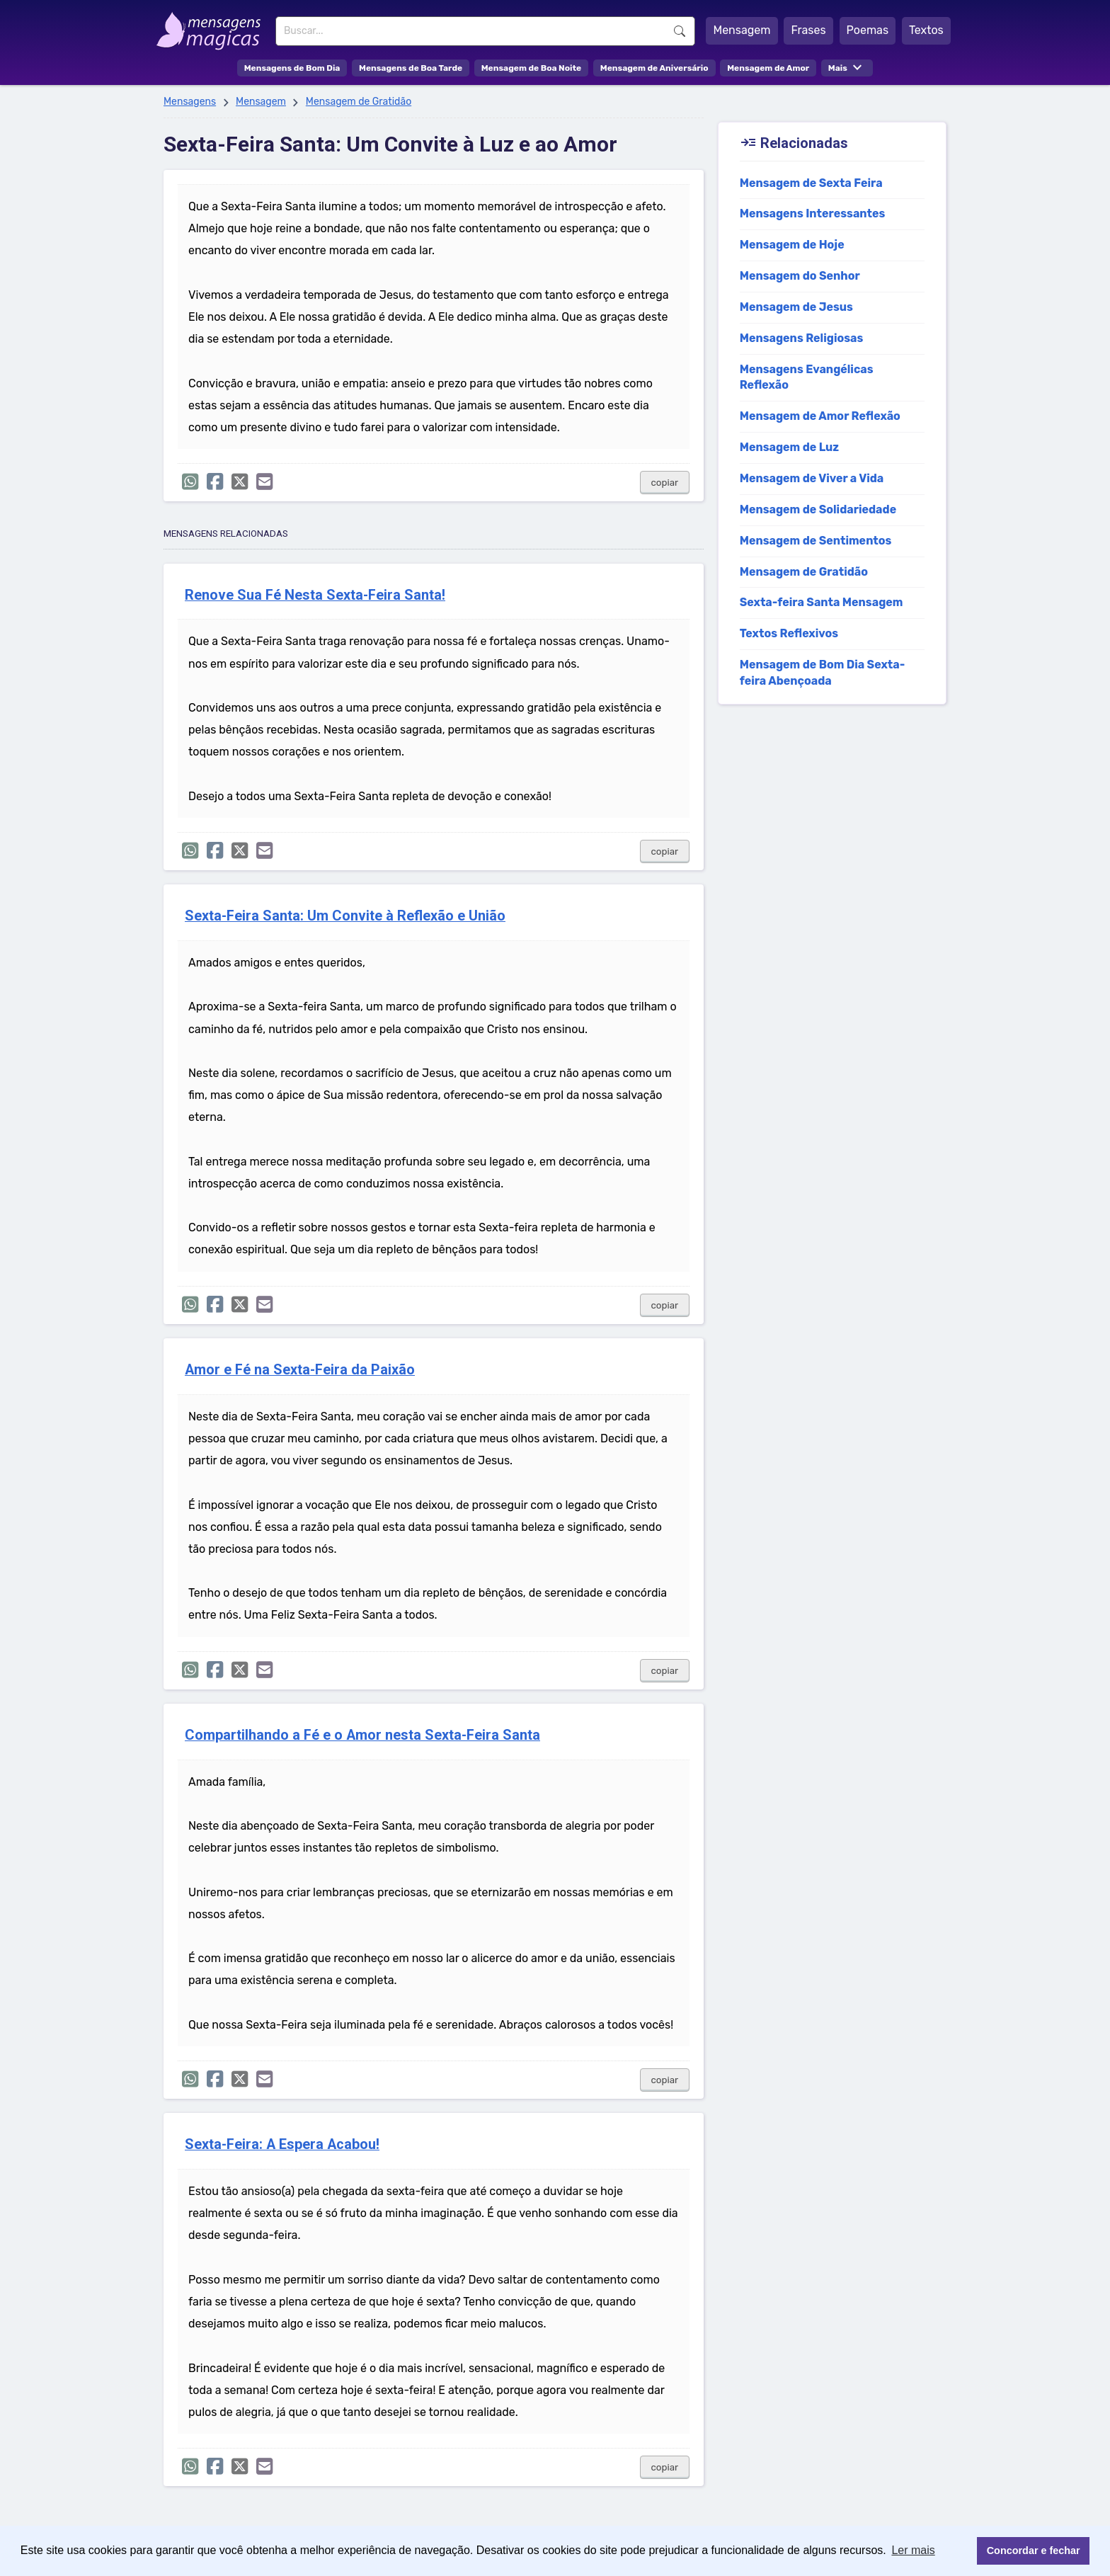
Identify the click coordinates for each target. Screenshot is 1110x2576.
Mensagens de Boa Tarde (410, 68)
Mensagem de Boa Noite (531, 68)
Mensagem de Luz (790, 447)
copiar (665, 482)
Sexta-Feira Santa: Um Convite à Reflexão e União (345, 916)
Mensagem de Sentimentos (816, 540)
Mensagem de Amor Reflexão (820, 416)
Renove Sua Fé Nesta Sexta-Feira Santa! (315, 595)
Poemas (868, 30)
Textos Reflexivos (789, 633)
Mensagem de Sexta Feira (811, 183)
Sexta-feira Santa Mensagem (821, 602)
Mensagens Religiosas (802, 338)
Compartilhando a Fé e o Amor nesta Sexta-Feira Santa (362, 1735)
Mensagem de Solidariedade (818, 509)
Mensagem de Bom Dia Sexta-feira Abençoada (822, 673)
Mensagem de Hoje (792, 244)
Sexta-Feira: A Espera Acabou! (282, 2144)
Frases (808, 30)
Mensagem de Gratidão (358, 102)
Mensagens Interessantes (813, 213)
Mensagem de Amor (768, 68)
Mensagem (741, 30)
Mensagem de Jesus (796, 307)
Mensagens (190, 102)
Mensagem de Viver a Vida (812, 478)
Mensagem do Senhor (800, 276)
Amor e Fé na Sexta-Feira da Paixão (300, 1370)
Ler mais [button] (912, 2550)
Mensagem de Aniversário (654, 68)
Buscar (679, 31)
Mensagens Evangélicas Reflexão (807, 377)
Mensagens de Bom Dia (292, 68)
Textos (926, 30)
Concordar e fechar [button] (1033, 2550)
